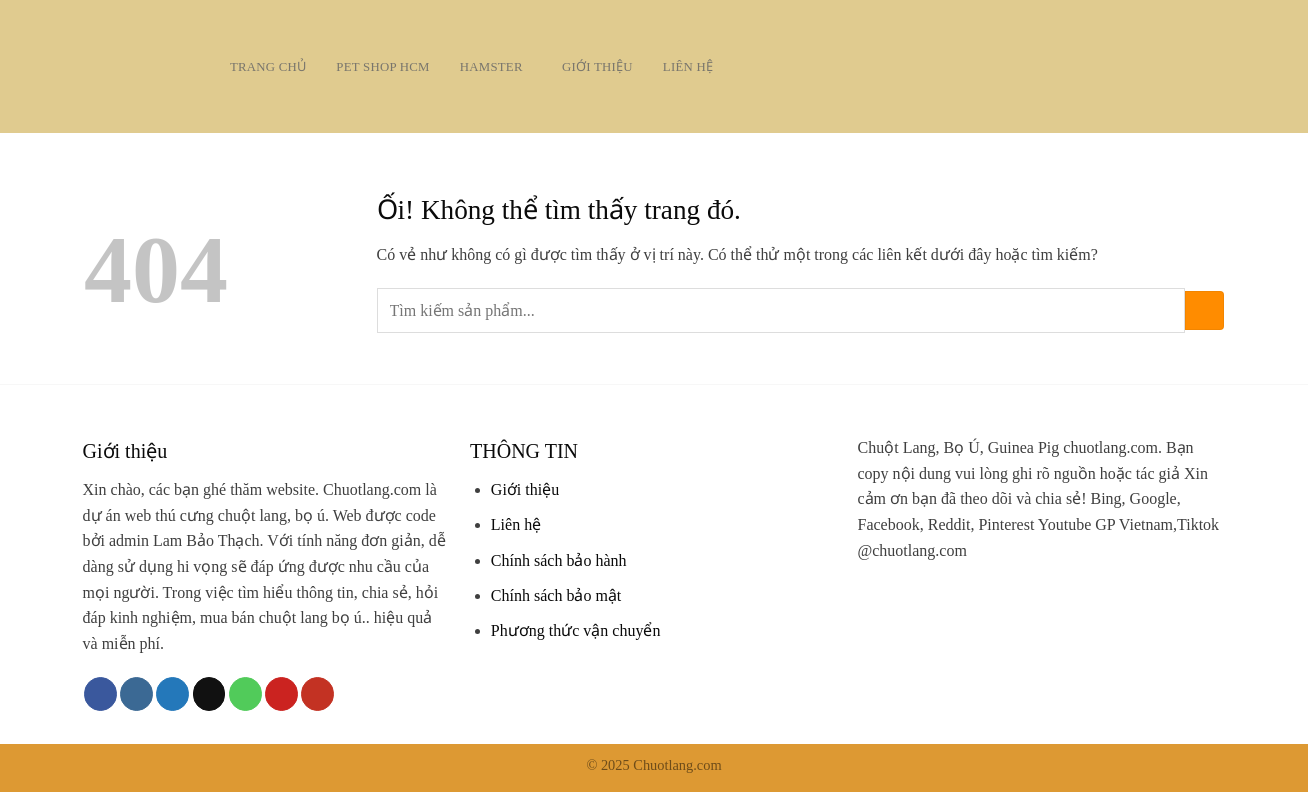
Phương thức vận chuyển (576, 630)
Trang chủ (268, 67)
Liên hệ (688, 67)
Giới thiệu (597, 67)
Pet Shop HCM (382, 67)
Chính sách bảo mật (556, 595)
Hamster (496, 66)
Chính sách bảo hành (559, 560)
